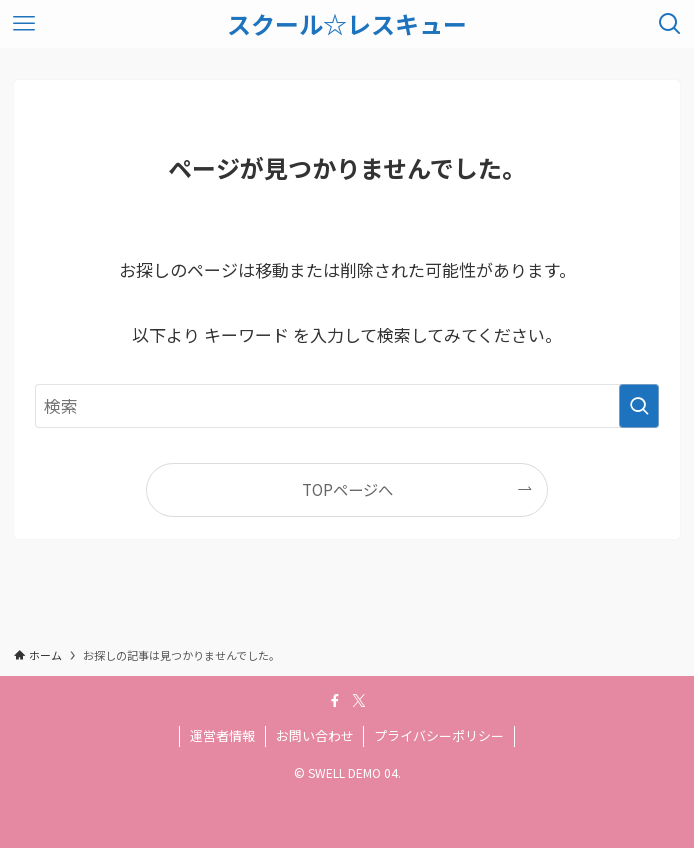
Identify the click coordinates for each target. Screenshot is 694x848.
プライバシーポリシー (439, 735)
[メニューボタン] (24, 24)
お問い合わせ (315, 735)
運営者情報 (222, 735)
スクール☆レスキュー (347, 24)
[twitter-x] (359, 701)
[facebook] (335, 701)
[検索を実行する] (639, 406)
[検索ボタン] (670, 24)
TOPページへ (347, 489)
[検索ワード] (347, 406)
